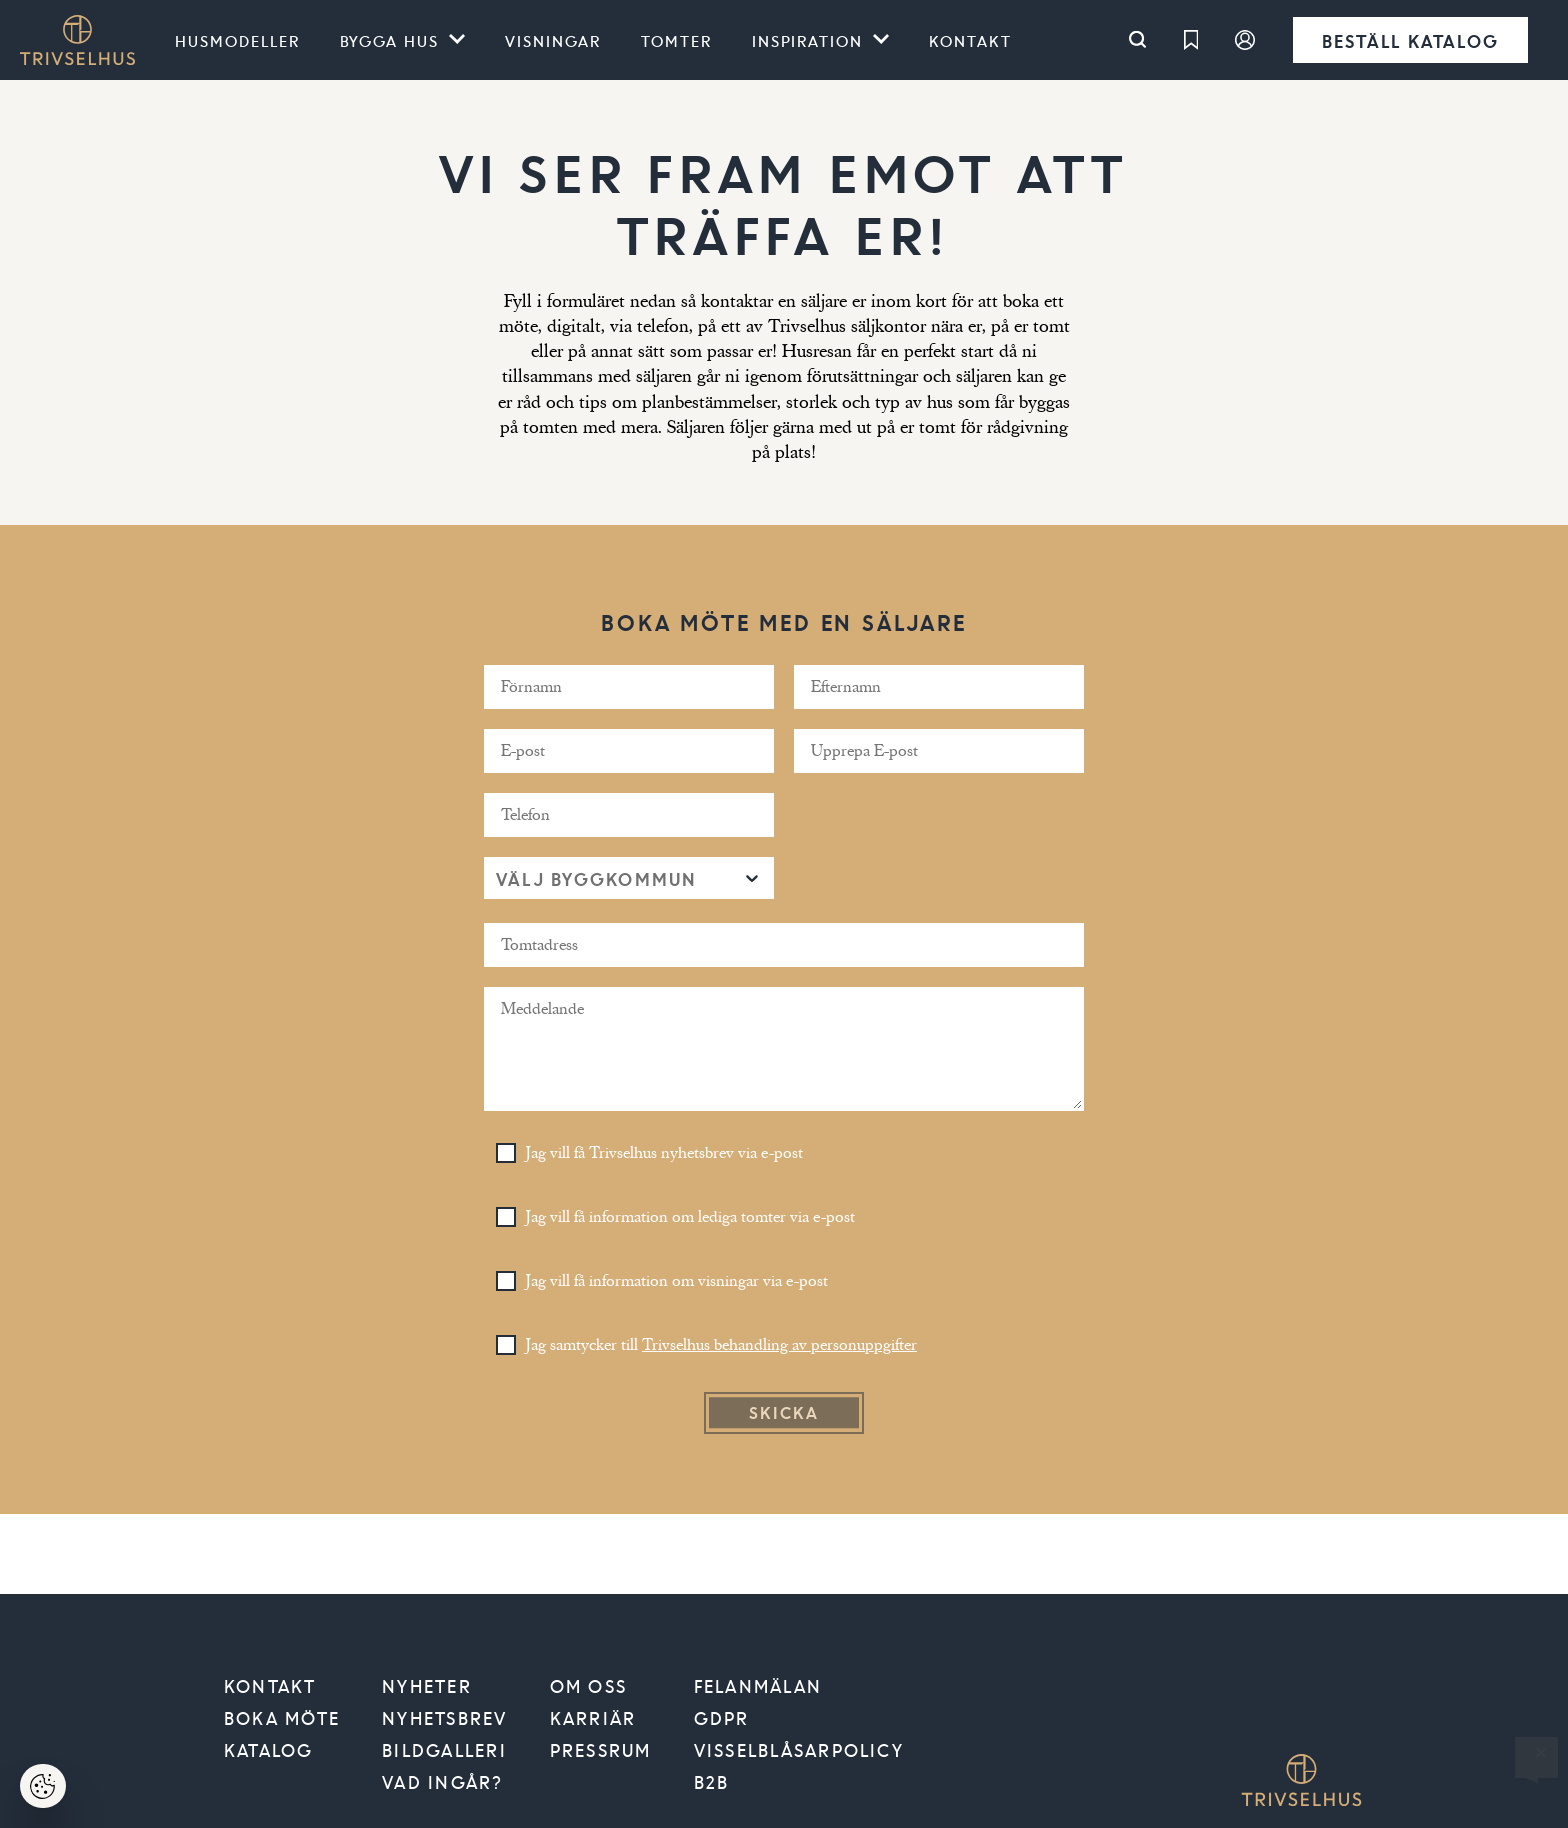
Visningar (553, 40)
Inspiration (808, 40)
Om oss (588, 1686)
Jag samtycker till (721, 1345)
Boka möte (282, 1718)
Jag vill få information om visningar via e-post (677, 1281)
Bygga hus (390, 40)
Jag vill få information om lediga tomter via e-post (690, 1217)
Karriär (593, 1718)
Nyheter (427, 1686)
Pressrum (601, 1750)
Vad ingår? (442, 1782)
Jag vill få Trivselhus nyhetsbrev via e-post (664, 1153)
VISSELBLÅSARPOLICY (799, 1750)
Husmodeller (237, 40)
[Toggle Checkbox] (506, 1153)
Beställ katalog (1411, 40)
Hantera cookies (54, 1792)
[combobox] (499, 878)
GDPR (722, 1718)
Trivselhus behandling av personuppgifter (779, 1345)
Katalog (269, 1750)
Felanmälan (758, 1686)
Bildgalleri (444, 1750)
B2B (712, 1782)
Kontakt (970, 40)
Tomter (676, 40)
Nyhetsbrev (444, 1718)
